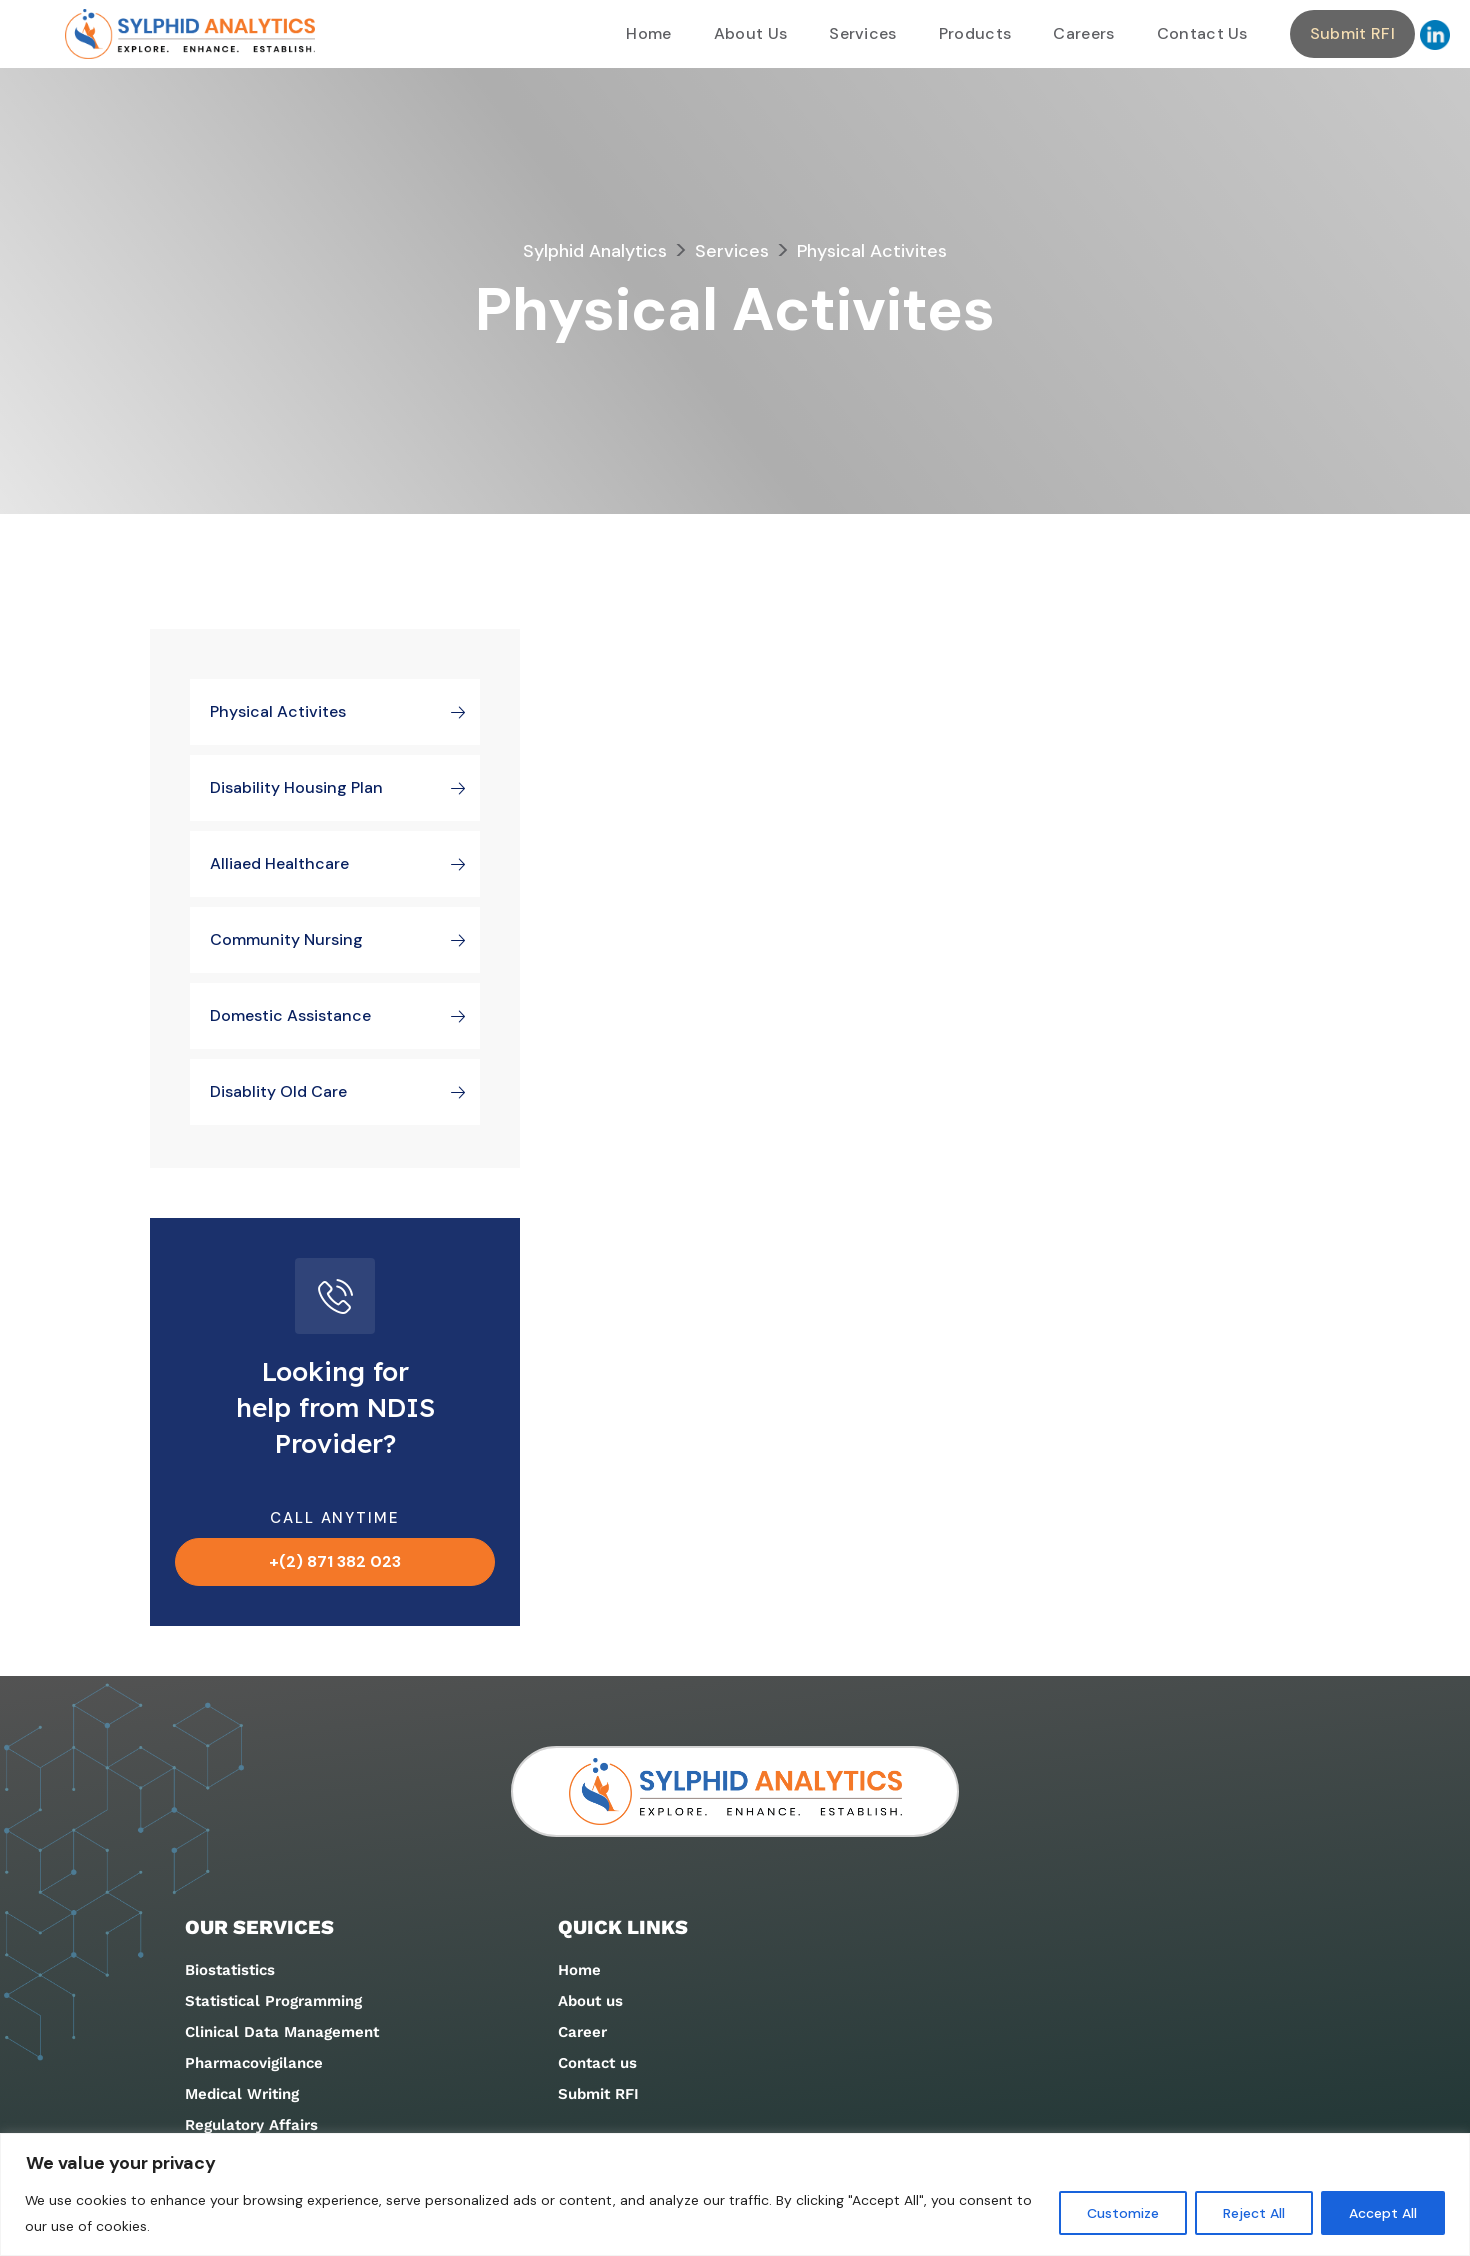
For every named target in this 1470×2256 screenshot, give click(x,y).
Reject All (1251, 2213)
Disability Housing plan (345, 788)
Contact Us (1202, 33)
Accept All (1382, 2213)
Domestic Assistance (345, 1016)
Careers (1083, 33)
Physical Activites (345, 712)
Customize (1118, 2213)
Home (648, 33)
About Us (751, 33)
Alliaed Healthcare (345, 864)
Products (975, 33)
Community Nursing (345, 940)
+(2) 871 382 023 (335, 1561)
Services (863, 33)
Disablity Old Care (345, 1092)
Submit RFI (1352, 33)
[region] (735, 2194)
